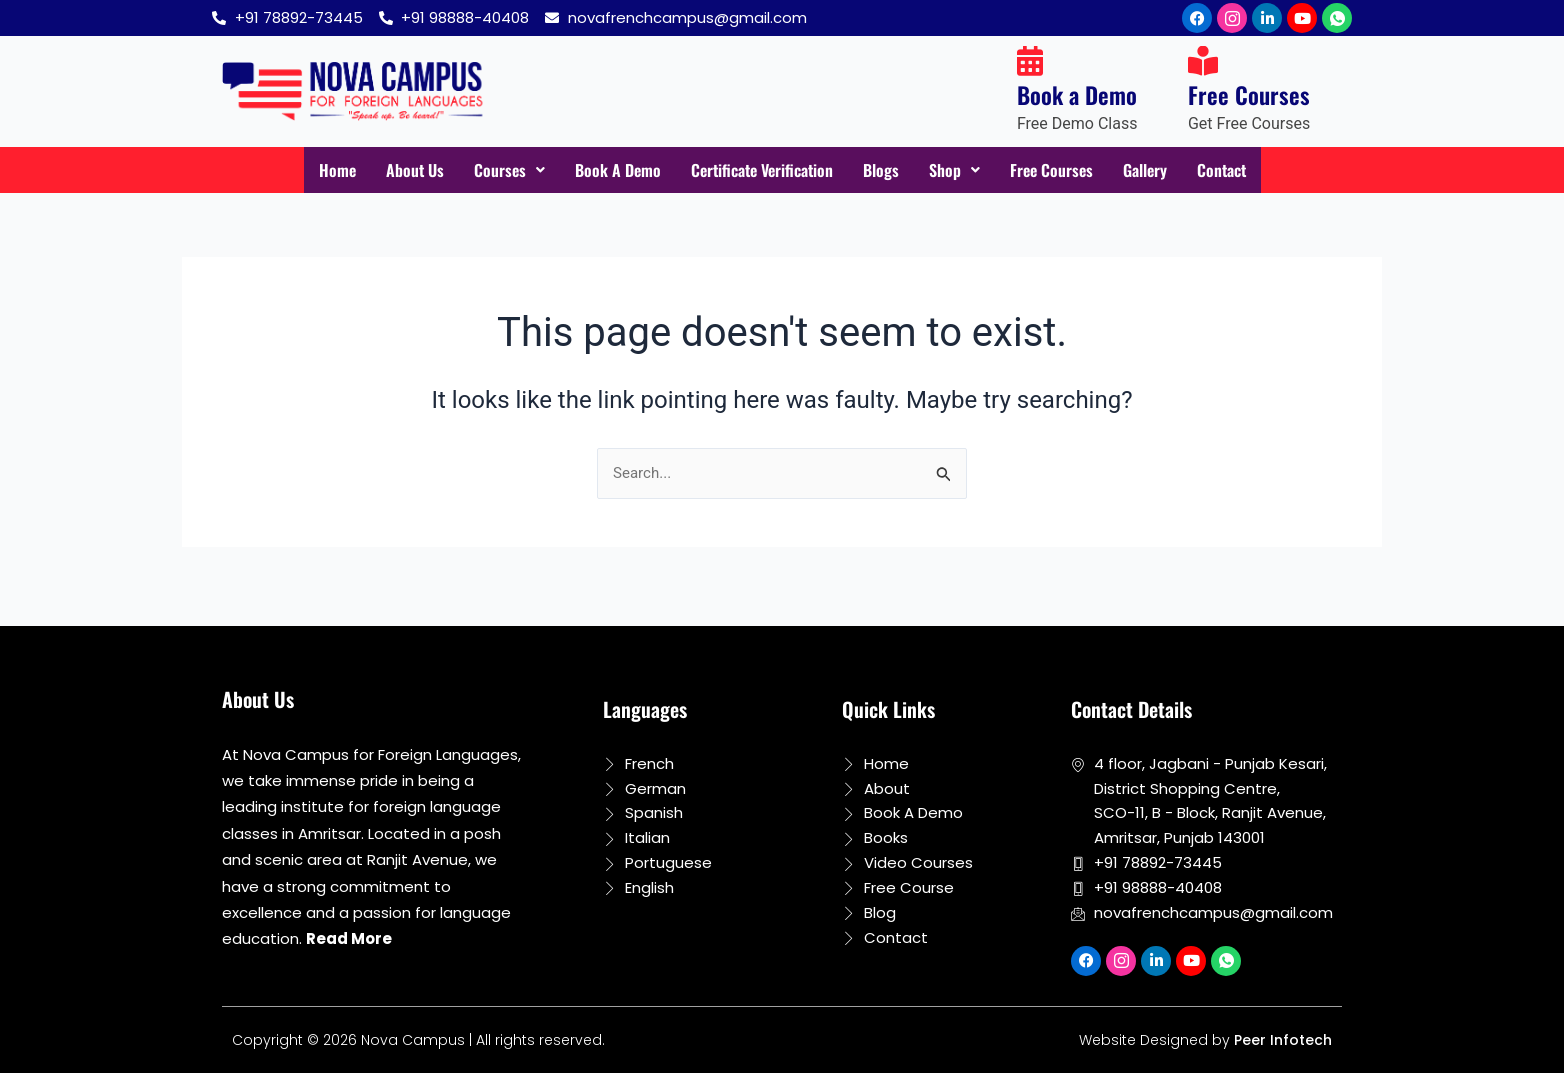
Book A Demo (600, 171)
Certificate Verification (758, 171)
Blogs (889, 171)
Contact (1253, 171)
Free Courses (1069, 171)
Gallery (1170, 171)
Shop (966, 171)
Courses (485, 171)
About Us (386, 171)
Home (304, 171)
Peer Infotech (1283, 1040)
